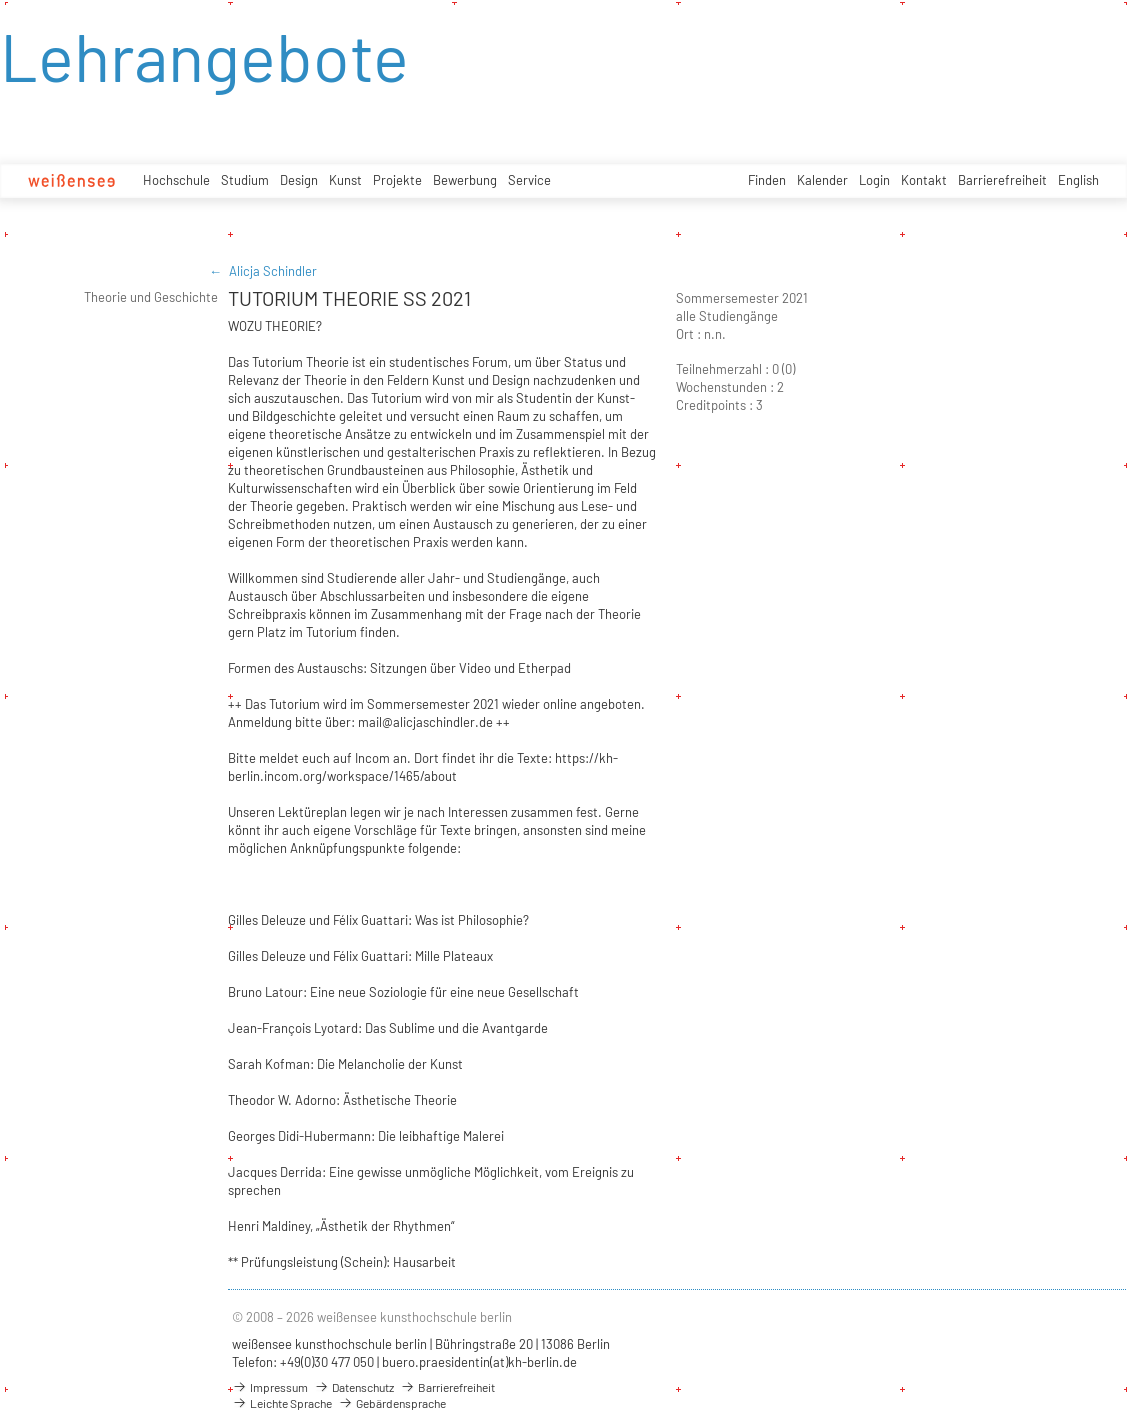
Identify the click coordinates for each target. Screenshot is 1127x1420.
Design (299, 180)
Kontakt (924, 180)
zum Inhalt (0, 0)
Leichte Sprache (282, 1403)
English (1078, 180)
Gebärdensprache (392, 1403)
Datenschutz (354, 1387)
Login (874, 180)
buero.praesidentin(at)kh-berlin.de (479, 1362)
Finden (767, 180)
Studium (245, 180)
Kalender (822, 180)
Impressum (270, 1387)
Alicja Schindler (273, 271)
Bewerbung (465, 180)
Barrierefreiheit (1002, 180)
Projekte (397, 180)
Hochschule (176, 180)
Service (529, 180)
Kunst (345, 180)
